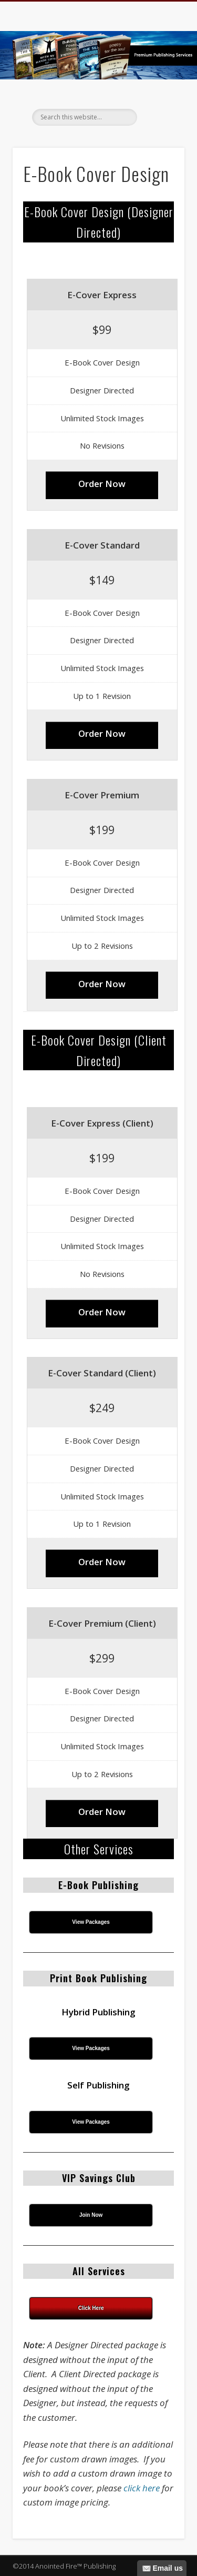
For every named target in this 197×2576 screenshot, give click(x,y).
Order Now (102, 484)
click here (141, 2488)
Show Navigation (159, 94)
